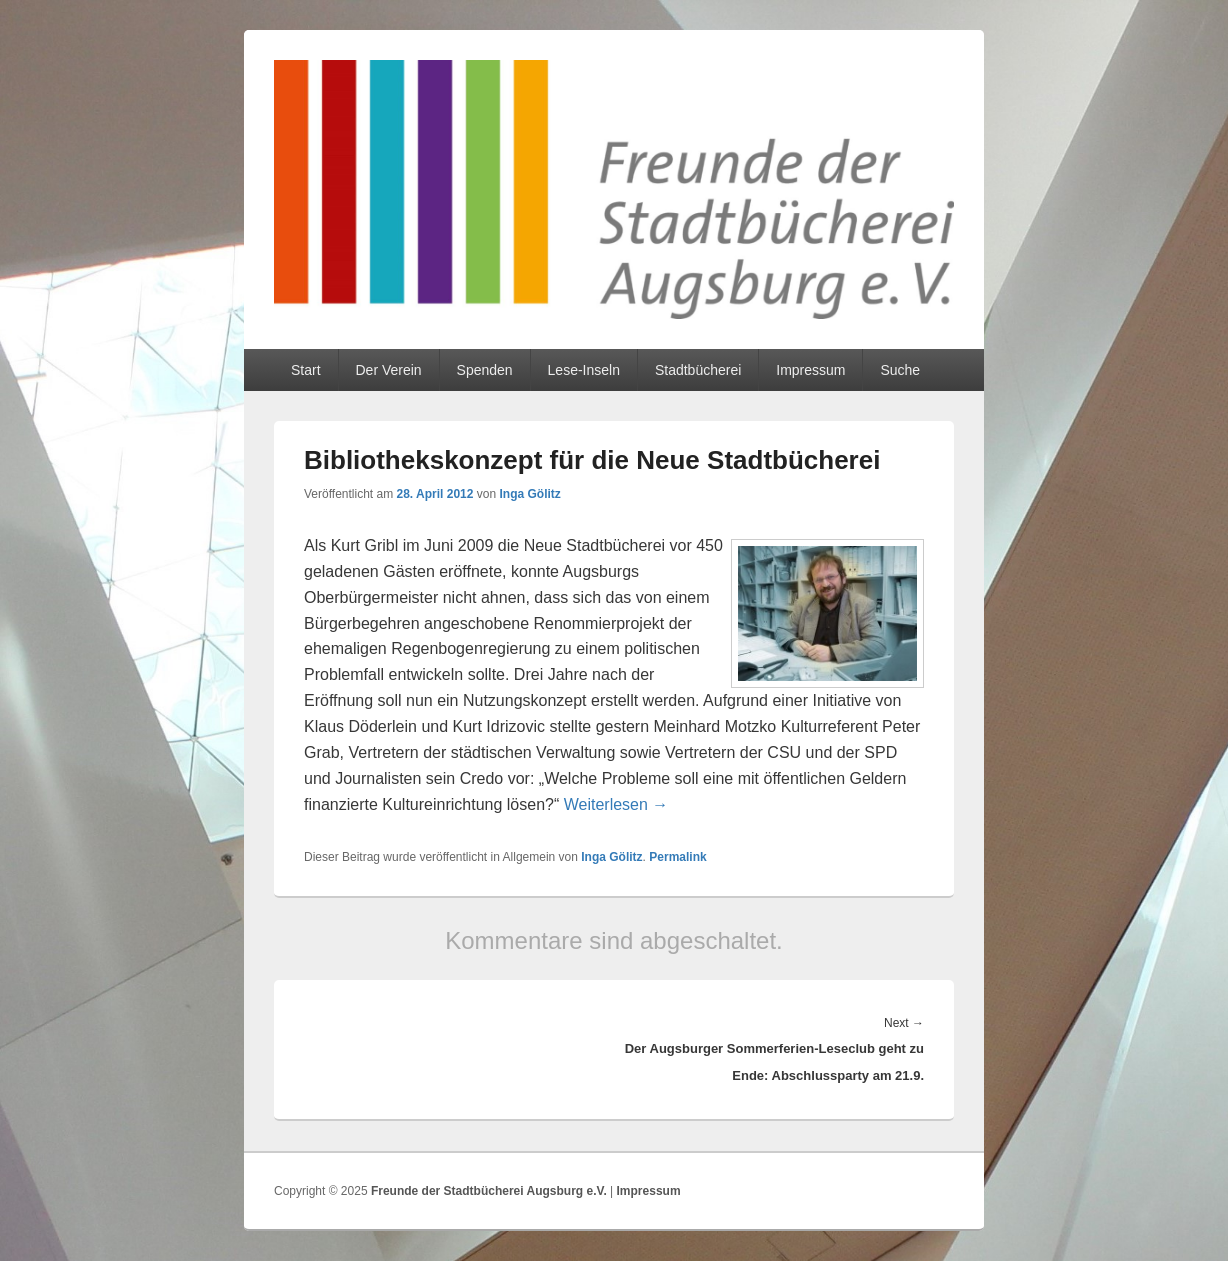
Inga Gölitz (529, 494)
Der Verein (388, 370)
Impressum (810, 370)
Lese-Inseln (584, 370)
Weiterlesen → (616, 804)
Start (306, 370)
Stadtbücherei (698, 370)
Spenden (485, 370)
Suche (900, 370)
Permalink (677, 857)
